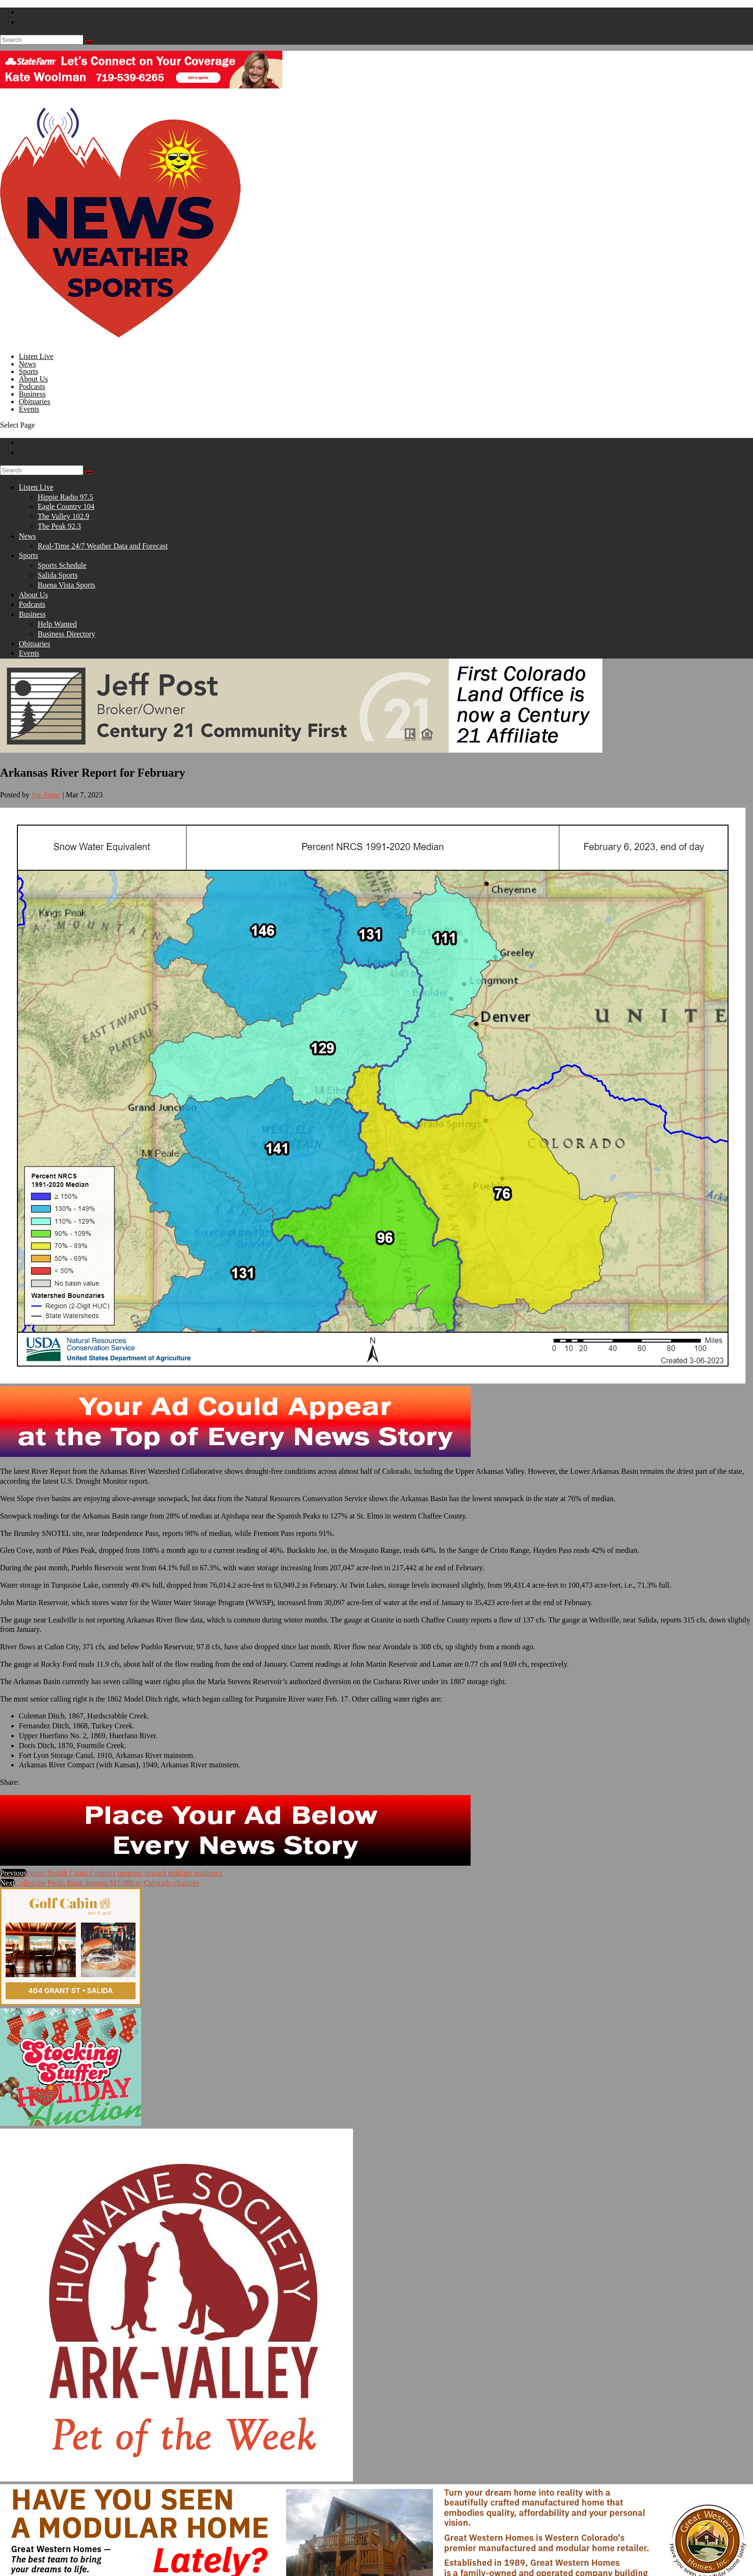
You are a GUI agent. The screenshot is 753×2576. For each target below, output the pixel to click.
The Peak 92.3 (59, 526)
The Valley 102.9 (63, 516)
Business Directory (66, 634)
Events (29, 409)
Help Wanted (57, 624)
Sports (28, 555)
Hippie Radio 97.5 (65, 497)
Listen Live (36, 487)
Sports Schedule (62, 565)
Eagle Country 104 (66, 506)
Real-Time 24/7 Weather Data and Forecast (103, 546)
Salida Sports (58, 575)
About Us (33, 595)
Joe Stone (46, 795)
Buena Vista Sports (66, 585)
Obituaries (34, 644)
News (27, 536)
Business (32, 614)
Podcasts (32, 604)
